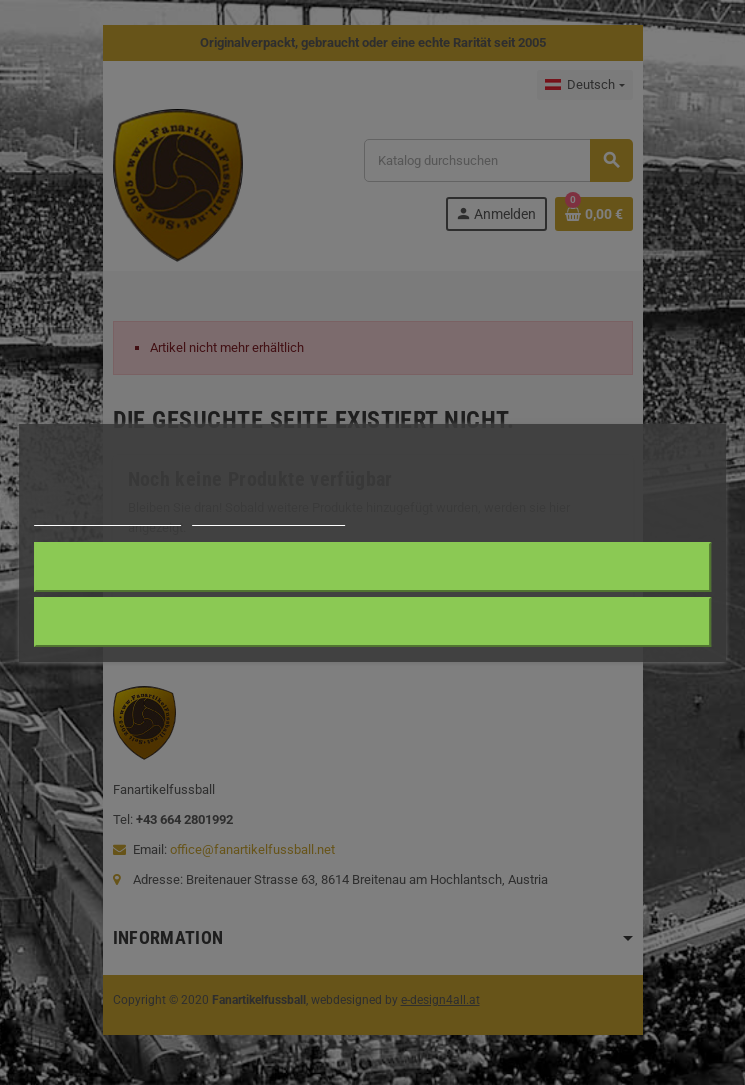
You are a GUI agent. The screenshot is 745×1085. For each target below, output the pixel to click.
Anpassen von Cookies (268, 516)
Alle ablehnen (372, 621)
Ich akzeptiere (372, 566)
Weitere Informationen (107, 516)
